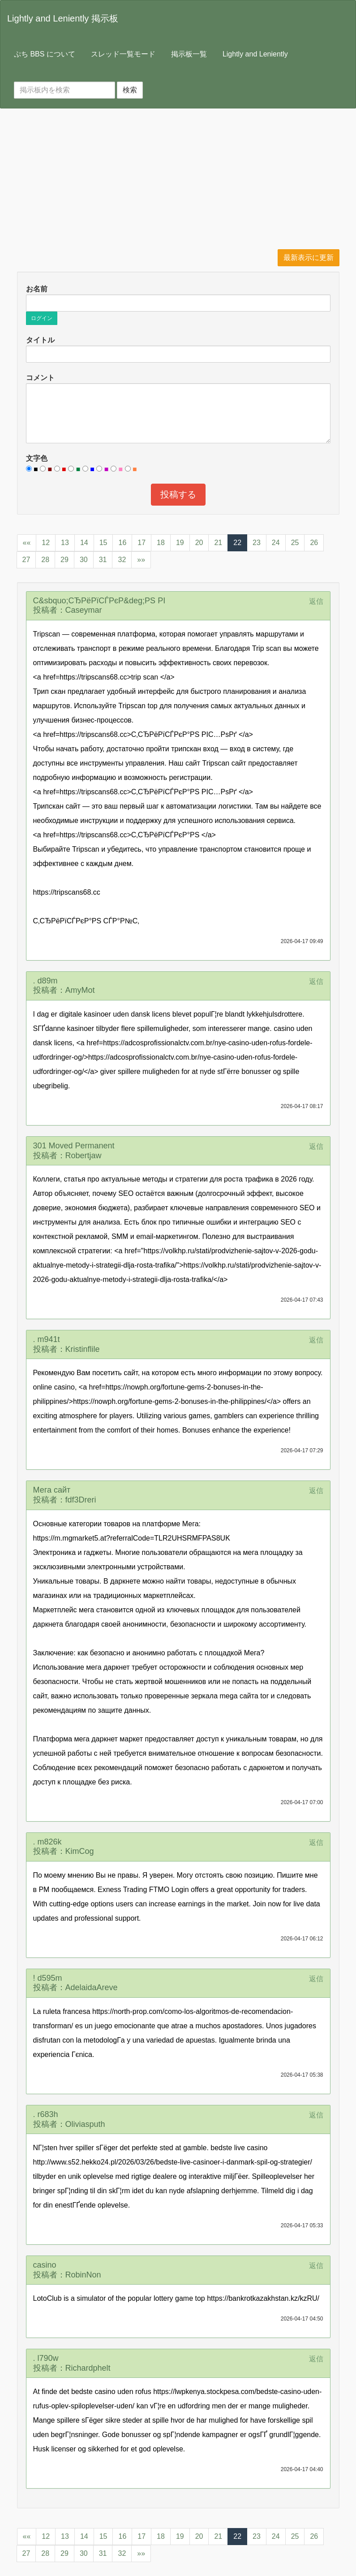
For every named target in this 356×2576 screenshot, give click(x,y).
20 (199, 542)
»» (141, 559)
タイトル (40, 340)
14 (84, 542)
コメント (40, 377)
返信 (316, 601)
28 (45, 559)
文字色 (36, 458)
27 (26, 559)
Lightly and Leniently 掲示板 (62, 18)
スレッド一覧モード (123, 54)
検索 (130, 90)
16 (122, 542)
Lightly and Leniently (255, 54)
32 (122, 559)
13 (65, 542)
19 (180, 542)
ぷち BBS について (44, 54)
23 (257, 542)
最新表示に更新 (308, 257)
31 (103, 559)
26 (314, 542)
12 (46, 542)
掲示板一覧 (189, 54)
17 (141, 542)
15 (103, 542)
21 (218, 542)
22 (237, 542)
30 (84, 559)
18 (161, 542)
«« (27, 542)
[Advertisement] (178, 182)
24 (276, 542)
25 (295, 542)
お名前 (36, 289)
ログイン (41, 318)
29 (64, 559)
